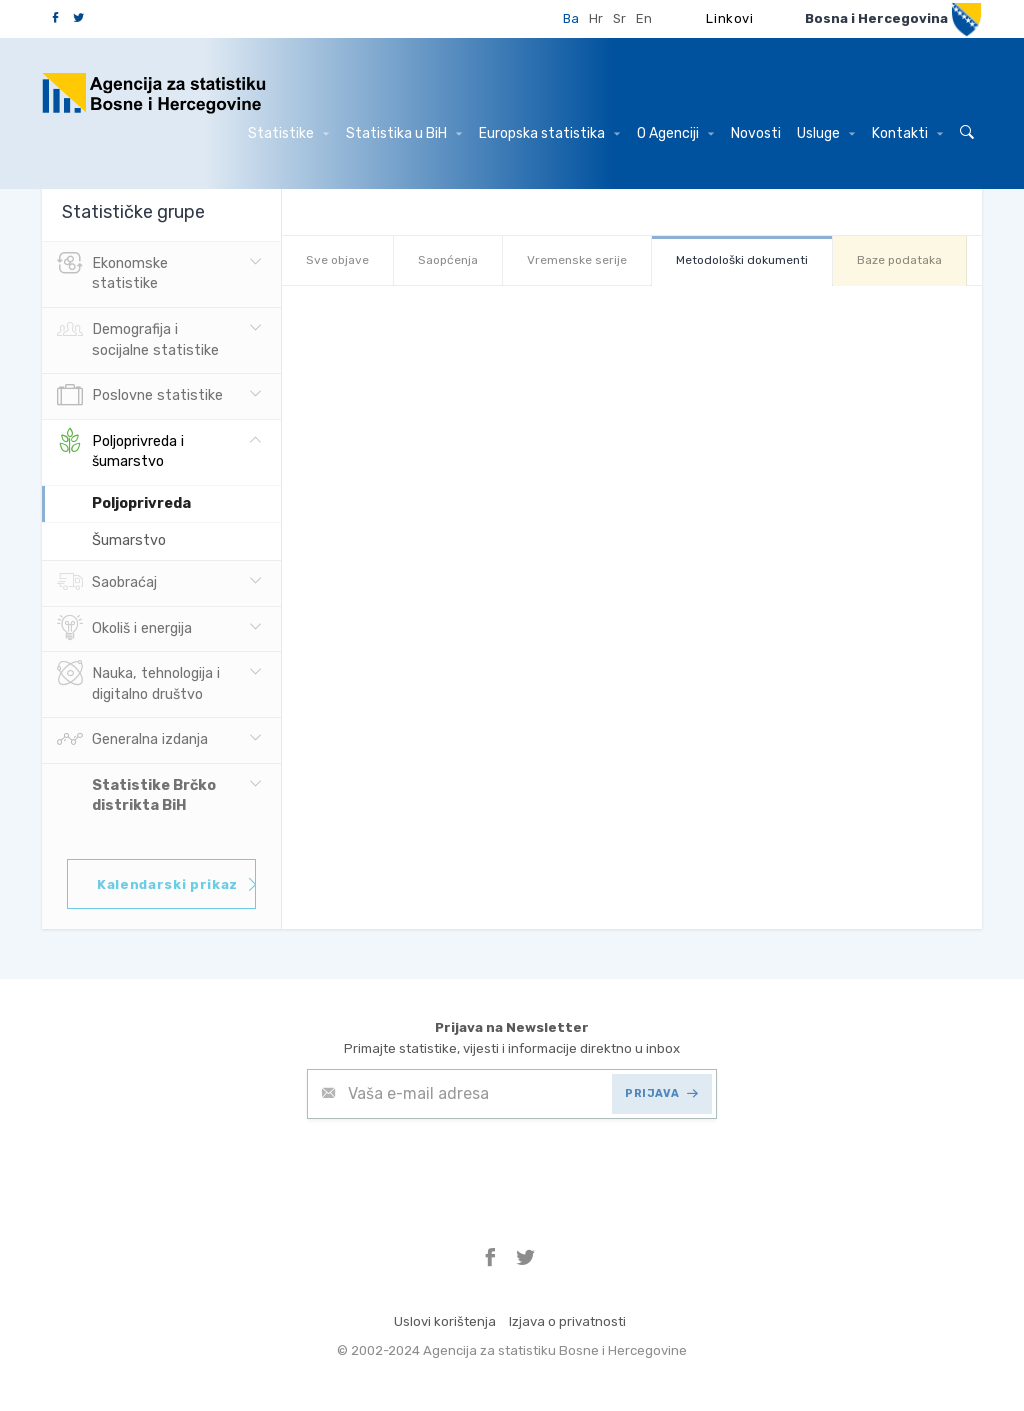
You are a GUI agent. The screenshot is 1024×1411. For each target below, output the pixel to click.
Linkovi (730, 18)
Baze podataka (899, 260)
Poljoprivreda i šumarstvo (120, 450)
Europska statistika (549, 133)
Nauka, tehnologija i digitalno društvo (138, 682)
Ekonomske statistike (112, 272)
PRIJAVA (661, 1093)
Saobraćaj (107, 583)
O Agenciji (675, 133)
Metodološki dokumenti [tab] (742, 260)
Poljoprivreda (141, 503)
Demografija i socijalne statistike (138, 338)
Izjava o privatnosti (567, 1321)
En (644, 18)
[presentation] (459, 1168)
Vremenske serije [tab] (577, 260)
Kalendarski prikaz (176, 884)
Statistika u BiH (404, 133)
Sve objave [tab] (337, 260)
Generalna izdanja (132, 740)
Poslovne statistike (140, 396)
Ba (571, 18)
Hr (596, 18)
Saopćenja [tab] (448, 260)
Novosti (756, 133)
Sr (619, 18)
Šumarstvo (129, 540)
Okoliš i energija (124, 629)
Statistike (288, 133)
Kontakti (907, 133)
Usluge (826, 133)
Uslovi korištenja (445, 1321)
